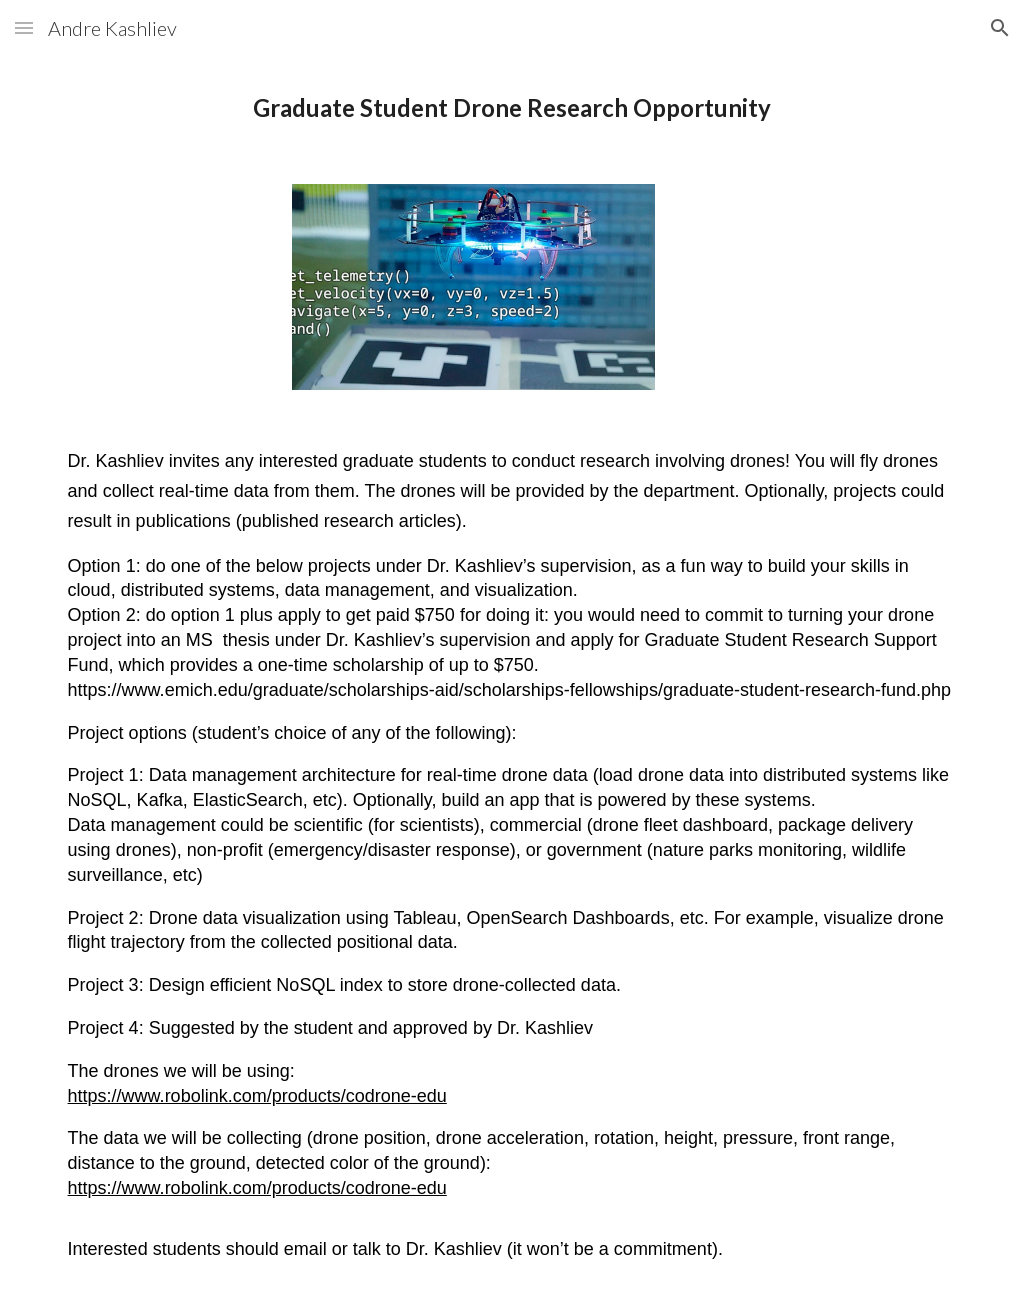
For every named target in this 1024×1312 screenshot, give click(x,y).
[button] (24, 27)
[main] (512, 108)
